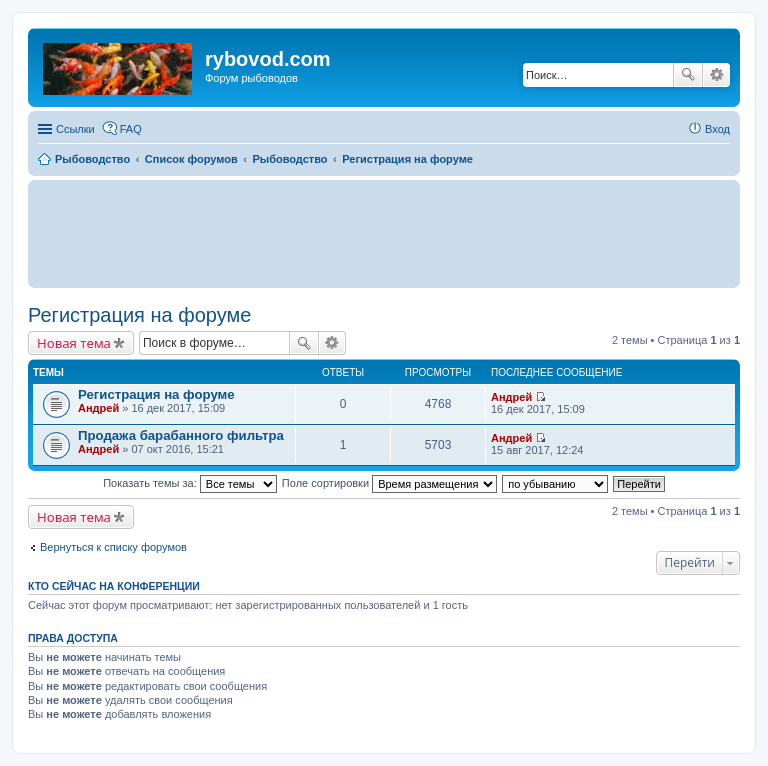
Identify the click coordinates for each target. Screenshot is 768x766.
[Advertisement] (384, 233)
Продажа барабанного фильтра (181, 435)
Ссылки (75, 129)
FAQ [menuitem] (131, 129)
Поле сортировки (389, 483)
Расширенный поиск (716, 75)
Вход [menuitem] (717, 129)
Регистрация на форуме (139, 315)
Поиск (688, 75)
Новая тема (74, 343)
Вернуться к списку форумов (113, 547)
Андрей (98, 408)
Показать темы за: (190, 483)
